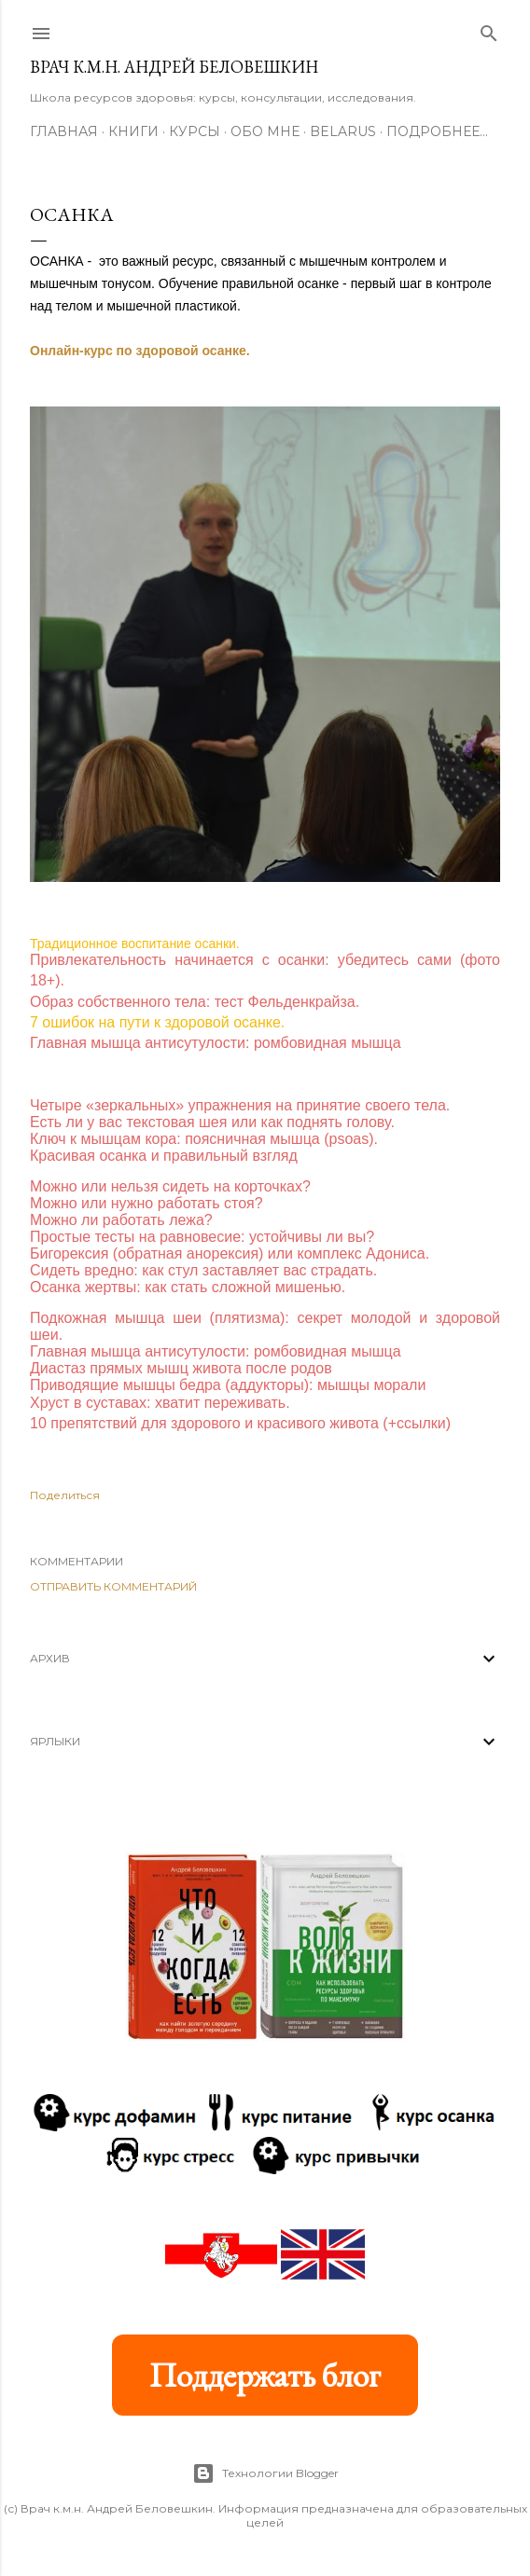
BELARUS (343, 131)
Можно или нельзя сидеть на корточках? (170, 1186)
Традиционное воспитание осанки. (135, 943)
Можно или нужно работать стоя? (146, 1203)
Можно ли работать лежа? (121, 1220)
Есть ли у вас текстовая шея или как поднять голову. (212, 1122)
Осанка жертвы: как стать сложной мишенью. (187, 1287)
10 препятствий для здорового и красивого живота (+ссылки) (240, 1423)
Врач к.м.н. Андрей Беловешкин (174, 66)
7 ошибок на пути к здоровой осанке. (157, 1022)
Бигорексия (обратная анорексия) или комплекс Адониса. (229, 1253)
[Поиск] (489, 29)
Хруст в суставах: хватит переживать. (160, 1403)
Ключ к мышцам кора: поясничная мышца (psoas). (204, 1139)
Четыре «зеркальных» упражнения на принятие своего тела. (240, 1105)
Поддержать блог (265, 2375)
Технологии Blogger (265, 2473)
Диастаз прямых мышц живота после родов (181, 1368)
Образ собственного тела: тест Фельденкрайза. (194, 1002)
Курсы (194, 131)
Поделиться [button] (65, 1495)
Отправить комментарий (113, 1586)
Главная (64, 131)
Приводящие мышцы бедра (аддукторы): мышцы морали (227, 1385)
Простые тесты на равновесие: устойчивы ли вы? (202, 1237)
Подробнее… (437, 131)
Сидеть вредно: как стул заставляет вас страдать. (203, 1270)
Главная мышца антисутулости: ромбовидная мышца (215, 1043)
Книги (133, 131)
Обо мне (265, 131)
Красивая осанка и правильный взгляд (164, 1156)
